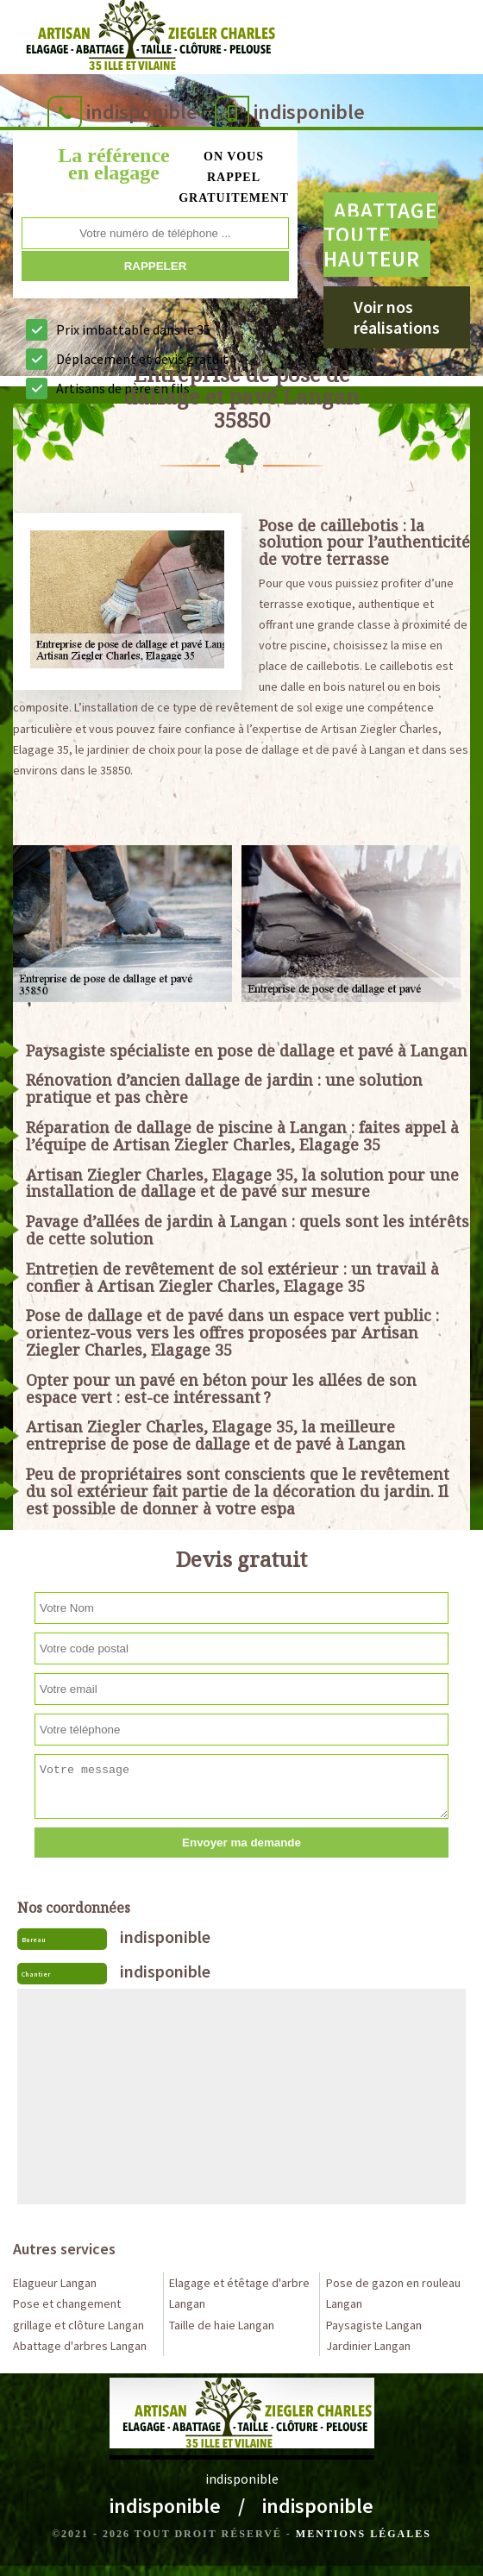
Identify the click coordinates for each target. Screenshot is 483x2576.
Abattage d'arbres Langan (80, 2345)
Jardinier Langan (368, 2345)
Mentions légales (363, 2534)
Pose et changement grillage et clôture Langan (78, 2314)
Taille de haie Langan (221, 2325)
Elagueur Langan (55, 2283)
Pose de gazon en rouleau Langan (393, 2293)
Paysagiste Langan (374, 2325)
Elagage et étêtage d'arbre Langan (239, 2293)
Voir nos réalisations (397, 317)
